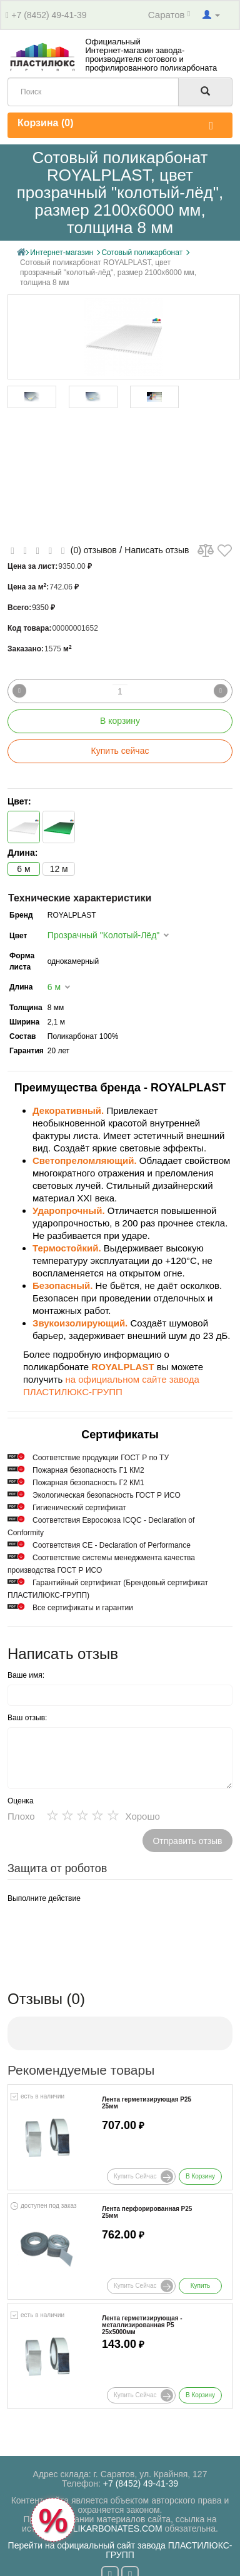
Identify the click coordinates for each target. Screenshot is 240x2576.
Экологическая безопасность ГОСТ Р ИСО (106, 1495)
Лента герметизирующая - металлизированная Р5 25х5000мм (142, 2325)
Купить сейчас (120, 751)
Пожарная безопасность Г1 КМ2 (88, 1470)
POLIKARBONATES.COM (111, 2528)
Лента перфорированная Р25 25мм (147, 2212)
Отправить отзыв (187, 1841)
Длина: (23, 853)
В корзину (120, 721)
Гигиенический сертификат (79, 1507)
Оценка (21, 1801)
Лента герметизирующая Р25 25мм (146, 2103)
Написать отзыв (156, 550)
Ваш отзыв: (27, 1717)
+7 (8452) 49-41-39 (48, 15)
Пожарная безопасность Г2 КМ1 (88, 1482)
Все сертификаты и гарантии (82, 1607)
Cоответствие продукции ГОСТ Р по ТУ (100, 1457)
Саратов (169, 14)
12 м (59, 869)
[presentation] (103, 1932)
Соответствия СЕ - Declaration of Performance (111, 1545)
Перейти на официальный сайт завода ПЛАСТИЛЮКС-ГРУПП (120, 2550)
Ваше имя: (26, 1675)
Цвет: (19, 801)
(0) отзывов (94, 550)
